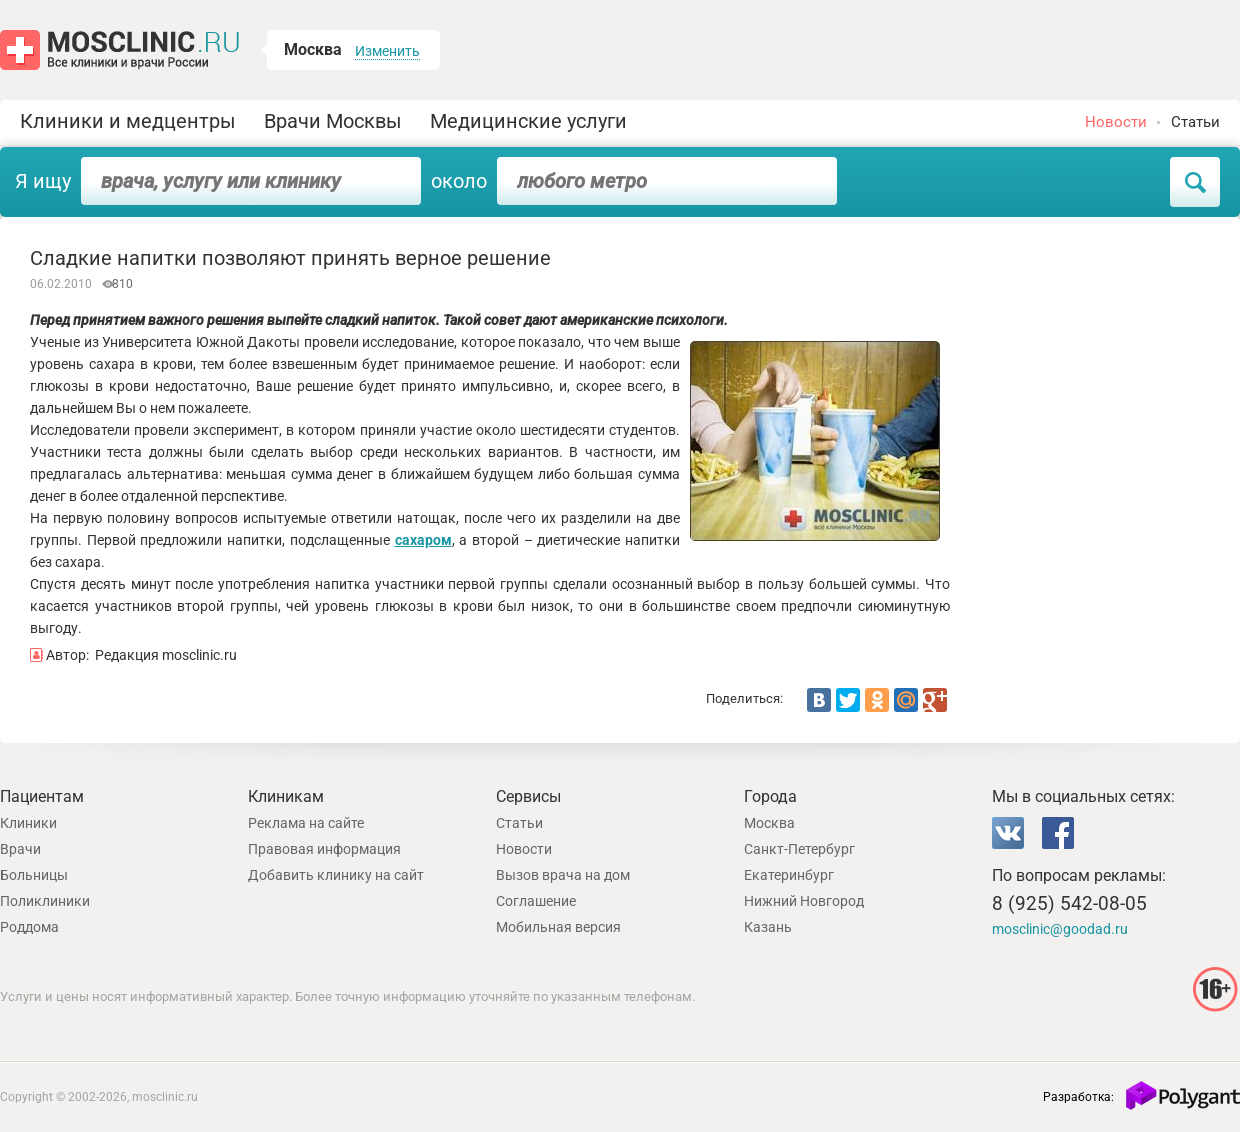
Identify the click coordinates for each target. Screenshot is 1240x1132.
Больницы (34, 875)
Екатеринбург (789, 875)
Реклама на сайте (306, 823)
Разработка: (1078, 1097)
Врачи (20, 849)
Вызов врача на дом (563, 875)
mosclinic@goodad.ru (1060, 929)
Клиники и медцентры (128, 121)
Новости (1116, 122)
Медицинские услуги (528, 121)
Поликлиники (45, 901)
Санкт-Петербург (799, 849)
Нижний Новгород (804, 901)
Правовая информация (324, 849)
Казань (768, 927)
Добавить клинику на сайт (336, 875)
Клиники (28, 823)
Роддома (29, 927)
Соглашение (536, 901)
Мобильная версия (558, 927)
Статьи (1195, 122)
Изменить (387, 51)
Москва (769, 823)
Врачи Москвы (333, 121)
